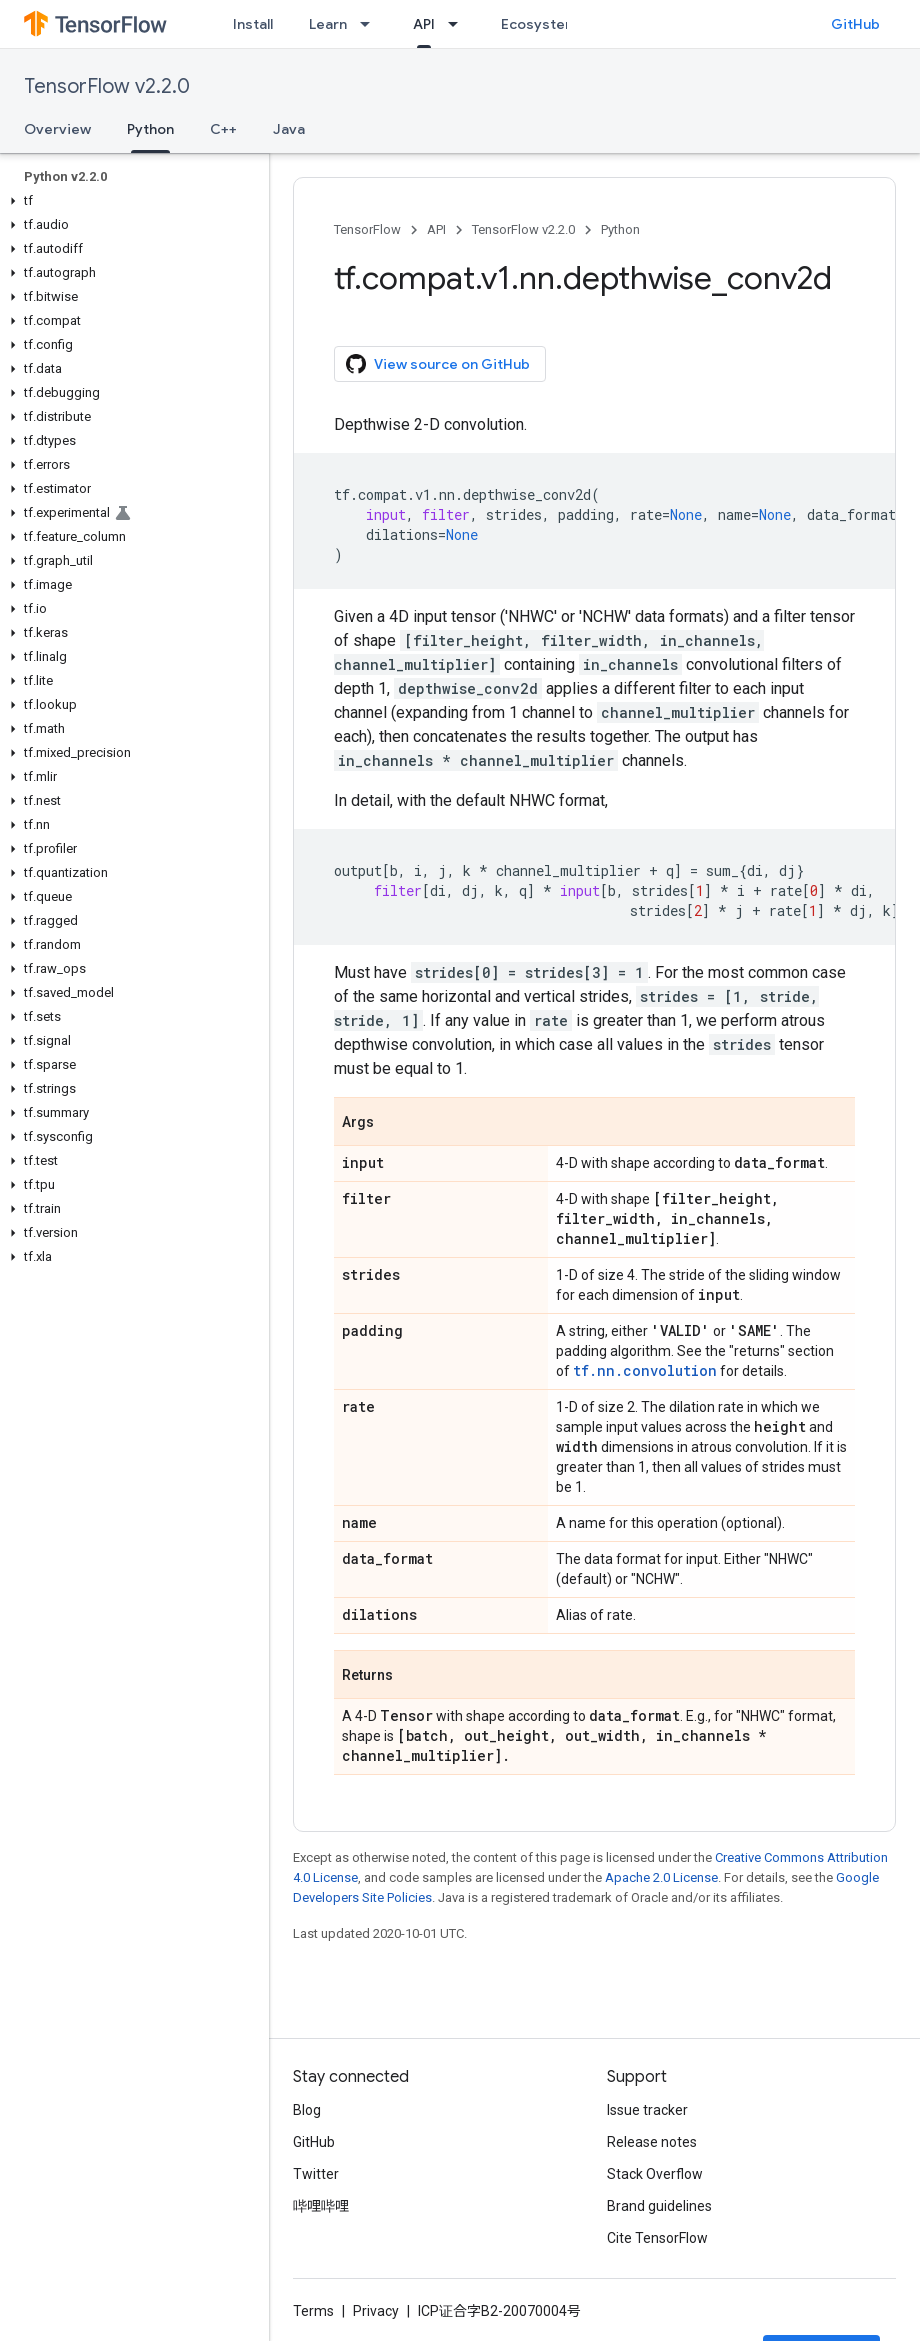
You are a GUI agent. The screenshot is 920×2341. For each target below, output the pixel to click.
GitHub (855, 24)
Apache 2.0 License (661, 1877)
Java (289, 129)
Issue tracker (647, 2110)
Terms (313, 2311)
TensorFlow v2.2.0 (107, 86)
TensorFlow (367, 229)
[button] (130, 201)
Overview (57, 129)
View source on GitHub (438, 364)
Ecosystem (539, 24)
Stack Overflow (655, 2174)
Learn (328, 24)
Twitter (316, 2174)
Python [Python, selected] (150, 129)
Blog (307, 2110)
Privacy (376, 2311)
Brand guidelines (659, 2206)
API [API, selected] (424, 24)
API (436, 229)
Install (253, 24)
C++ (223, 129)
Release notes (652, 2142)
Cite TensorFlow (657, 2238)
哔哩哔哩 (321, 2206)
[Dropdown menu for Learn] (371, 24)
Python (620, 229)
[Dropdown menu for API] (459, 24)
